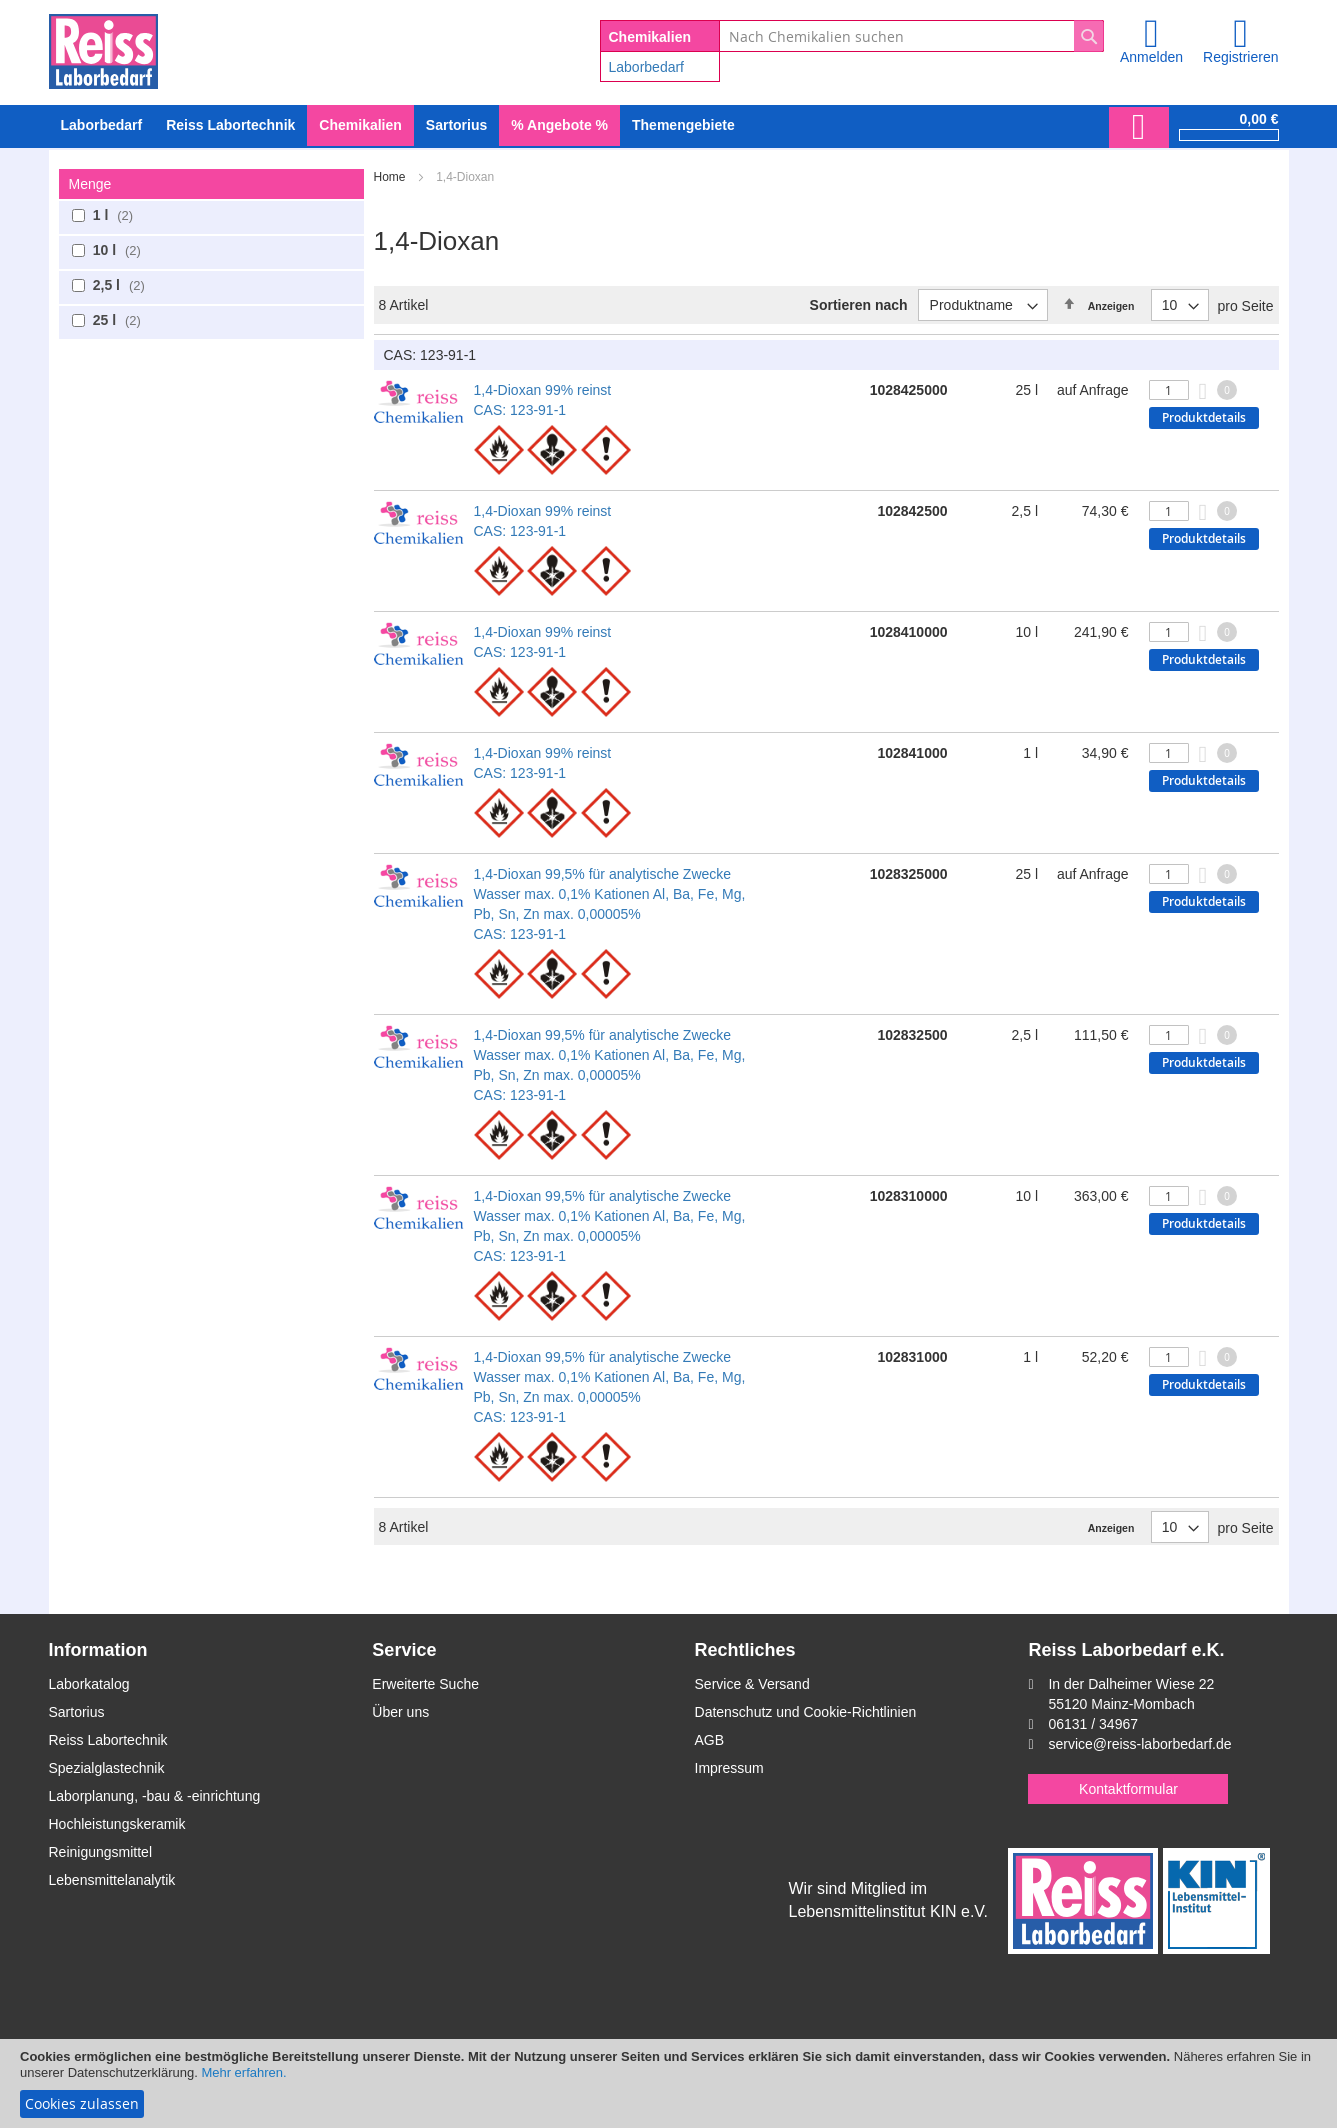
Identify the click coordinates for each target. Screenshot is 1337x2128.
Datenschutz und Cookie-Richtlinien (806, 1712)
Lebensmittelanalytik (112, 1880)
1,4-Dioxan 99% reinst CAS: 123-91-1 (543, 400)
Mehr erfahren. (243, 2072)
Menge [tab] (90, 184)
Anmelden (1151, 57)
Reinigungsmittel (101, 1852)
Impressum (729, 1768)
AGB (710, 1740)
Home (391, 177)
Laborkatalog (89, 1684)
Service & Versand (752, 1684)
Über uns (400, 1712)
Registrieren (1240, 57)
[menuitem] (102, 125)
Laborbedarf (647, 67)
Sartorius (77, 1712)
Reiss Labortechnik (108, 1740)
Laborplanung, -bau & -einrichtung (155, 1796)
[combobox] (911, 36)
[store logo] (103, 48)
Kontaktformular (1128, 1789)
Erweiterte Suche (425, 1684)
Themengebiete (683, 125)
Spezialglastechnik (107, 1768)
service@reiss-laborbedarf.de (1139, 1744)
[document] (668, 2083)
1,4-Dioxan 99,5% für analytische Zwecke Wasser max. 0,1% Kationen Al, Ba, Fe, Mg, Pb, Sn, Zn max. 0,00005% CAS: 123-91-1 (610, 904)
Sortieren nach (859, 305)
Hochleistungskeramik (117, 1824)
